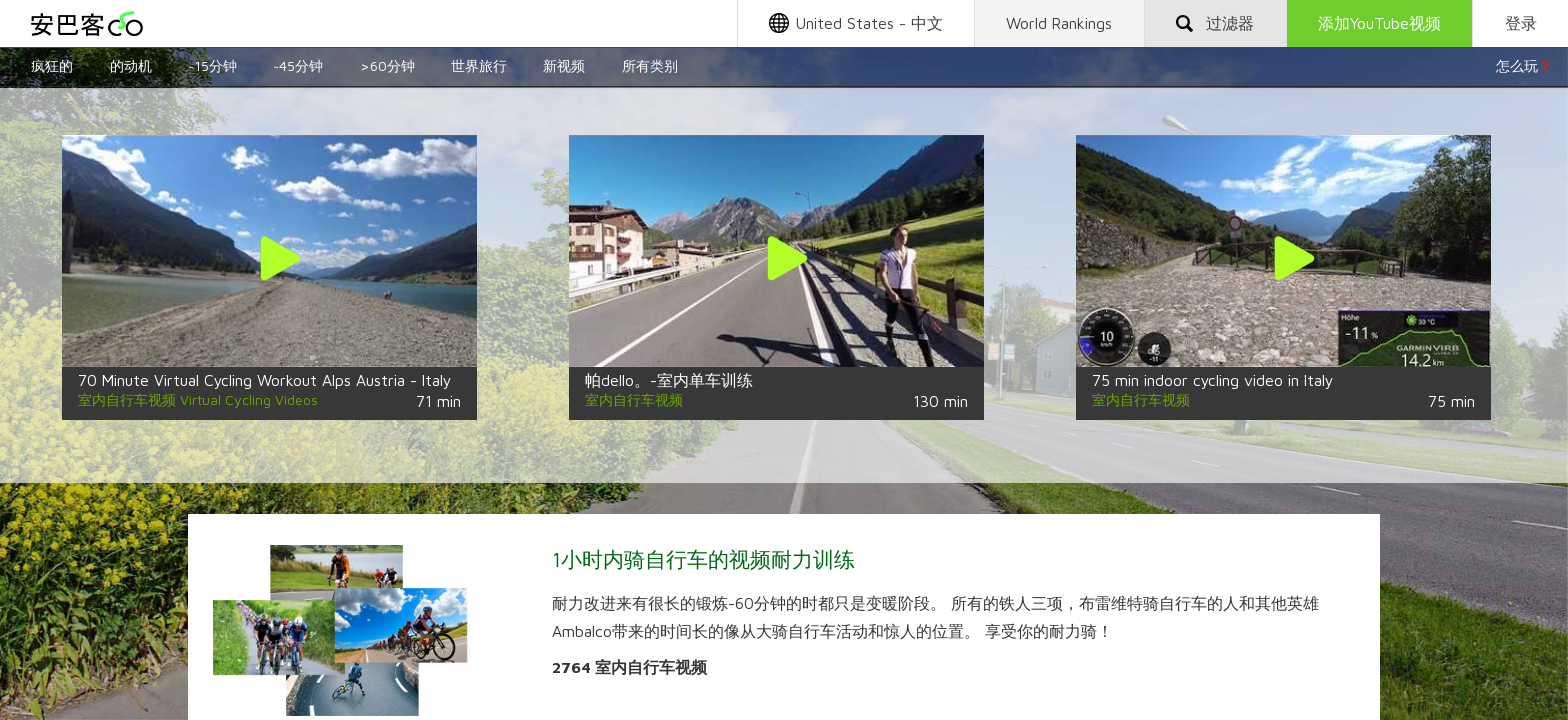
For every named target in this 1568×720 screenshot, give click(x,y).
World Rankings (1059, 23)
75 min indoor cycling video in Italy (1212, 380)
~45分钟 (298, 65)
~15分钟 (212, 65)
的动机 (131, 65)
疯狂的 (52, 65)
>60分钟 (387, 65)
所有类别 (650, 65)
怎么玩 (1524, 65)
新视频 (564, 65)
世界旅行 (479, 65)
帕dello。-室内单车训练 (669, 380)
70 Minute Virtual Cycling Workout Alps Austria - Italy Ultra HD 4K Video (330, 380)
